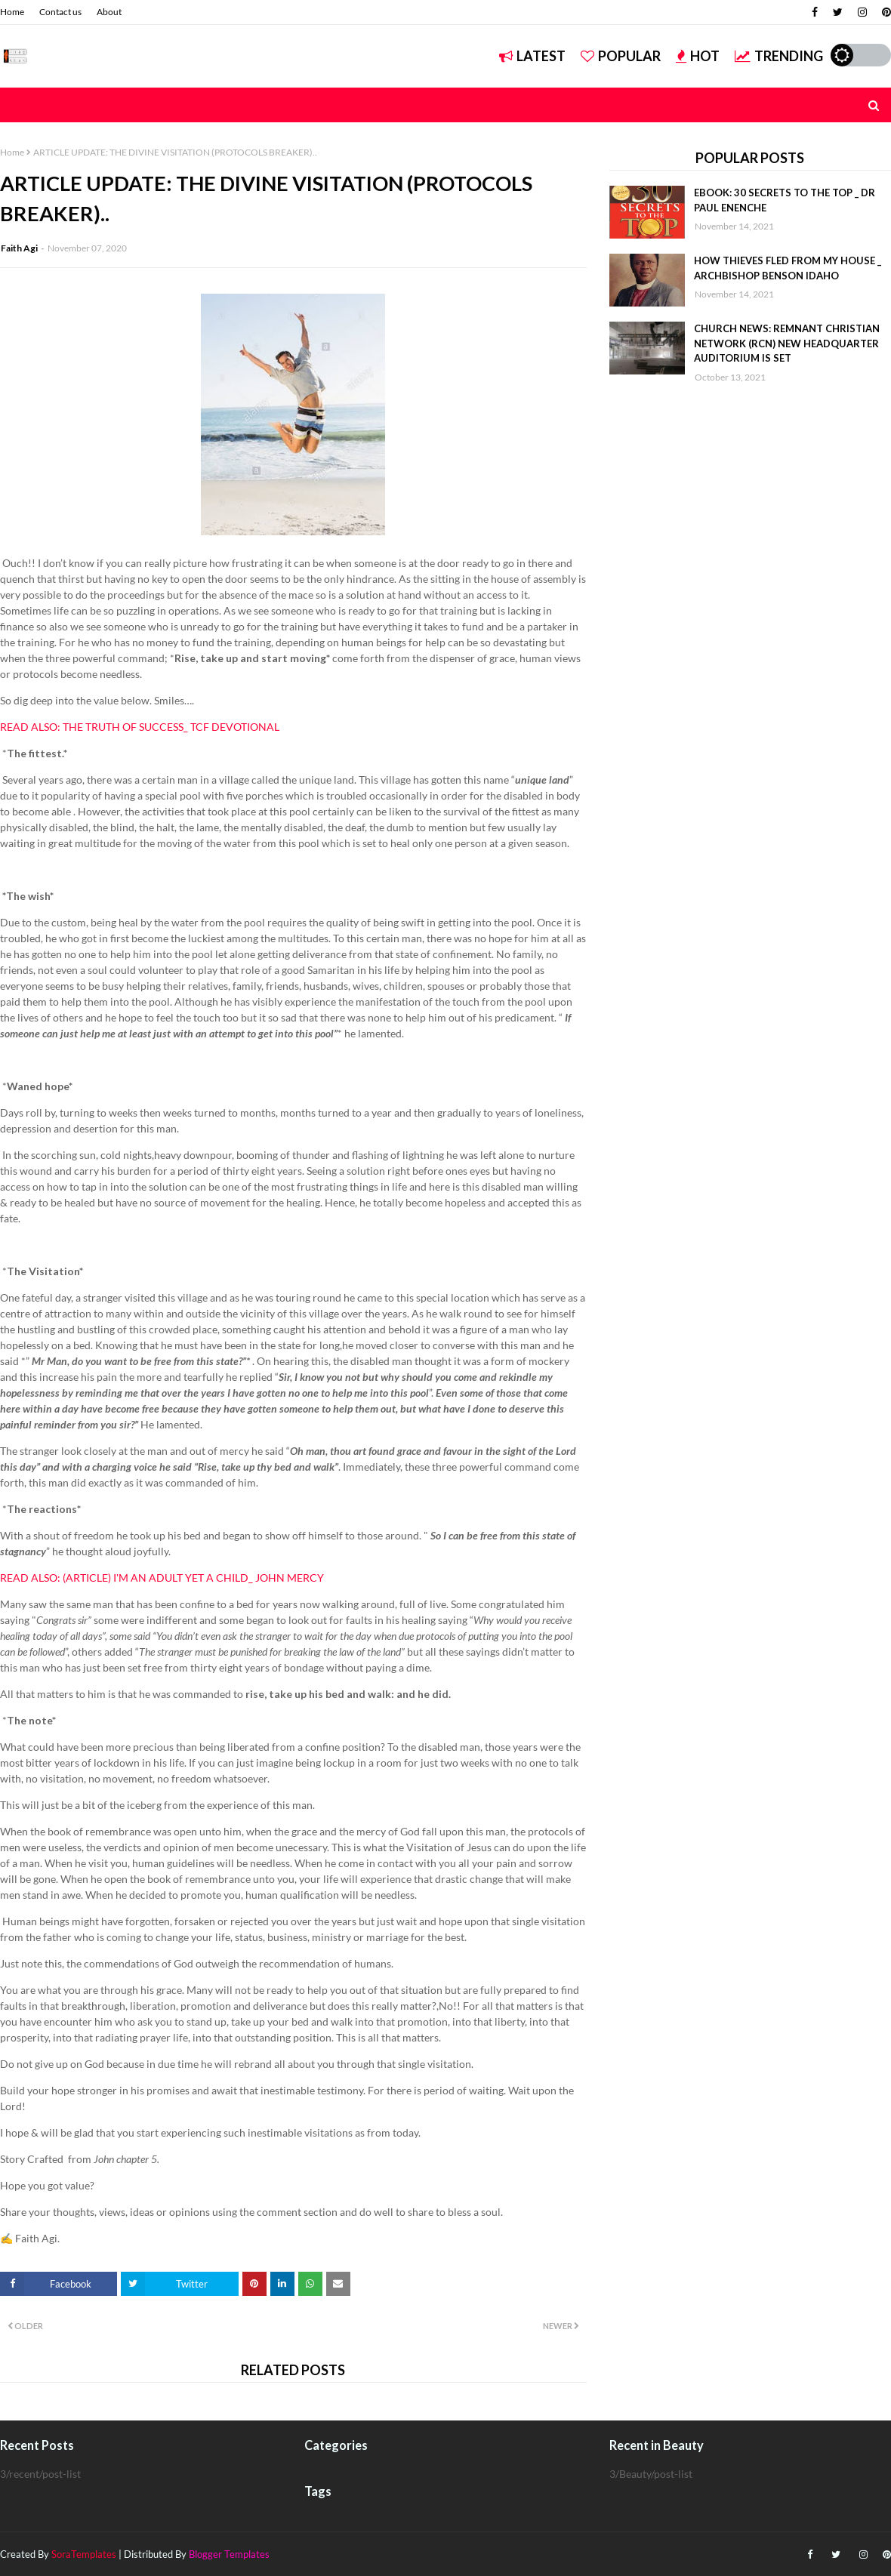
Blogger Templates (229, 2554)
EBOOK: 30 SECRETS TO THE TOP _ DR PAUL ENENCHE (784, 200)
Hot (698, 56)
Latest (532, 56)
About (109, 11)
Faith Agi (19, 248)
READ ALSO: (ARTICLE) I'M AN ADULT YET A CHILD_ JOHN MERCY (162, 1577)
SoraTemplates (83, 2554)
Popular (621, 56)
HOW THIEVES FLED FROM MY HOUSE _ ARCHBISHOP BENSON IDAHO (787, 268)
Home (12, 11)
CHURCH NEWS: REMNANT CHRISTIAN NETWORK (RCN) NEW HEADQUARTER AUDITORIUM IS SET (787, 343)
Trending (779, 56)
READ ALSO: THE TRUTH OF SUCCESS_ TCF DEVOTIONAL (139, 726)
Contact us (60, 11)
